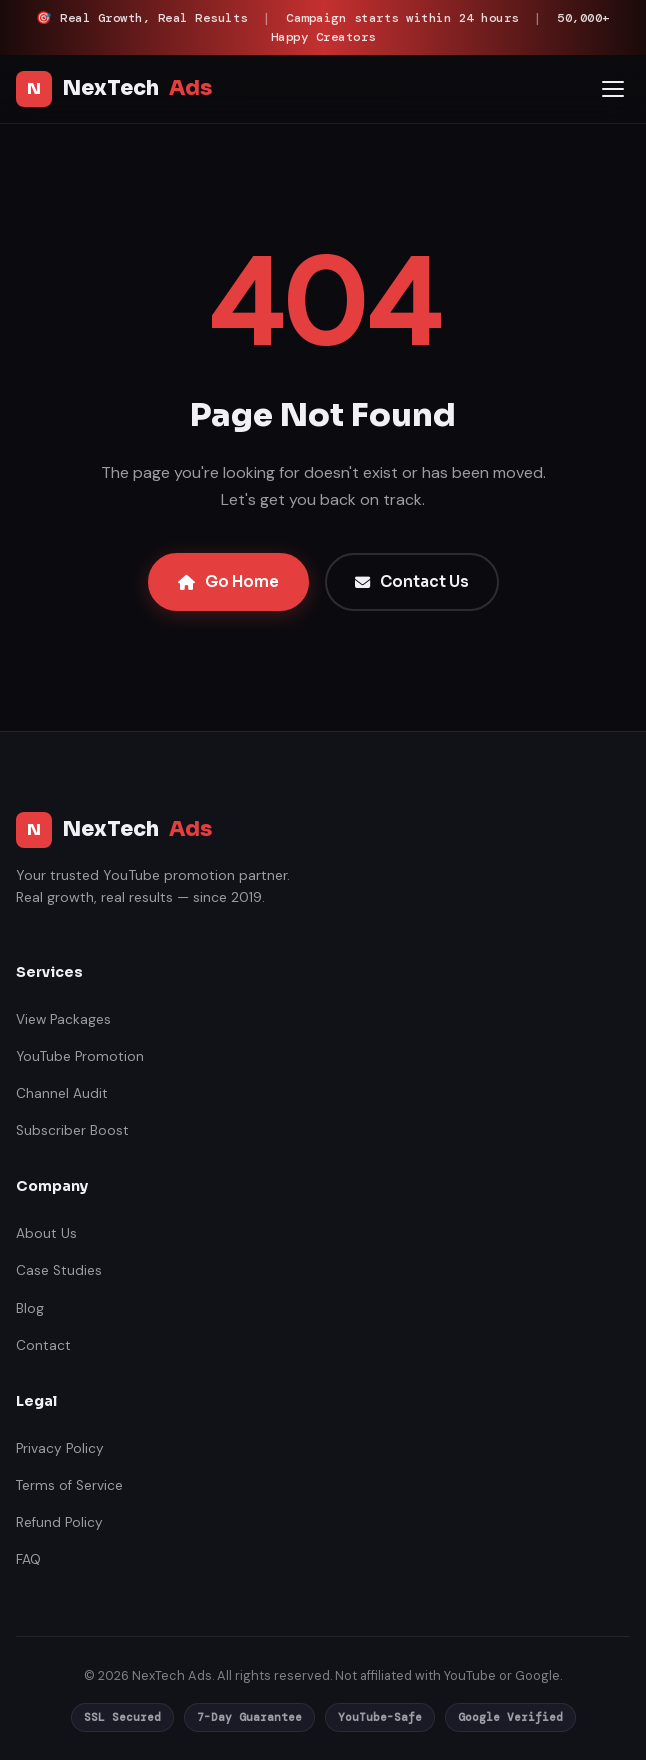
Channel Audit (62, 1093)
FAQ (28, 1559)
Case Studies (59, 1270)
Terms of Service (69, 1485)
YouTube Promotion (80, 1056)
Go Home (228, 581)
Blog (30, 1308)
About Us (46, 1233)
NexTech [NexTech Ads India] (114, 89)
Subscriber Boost (72, 1130)
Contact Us (412, 581)
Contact (43, 1345)
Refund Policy (59, 1522)
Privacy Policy (60, 1448)
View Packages (63, 1019)
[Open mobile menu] (613, 89)
